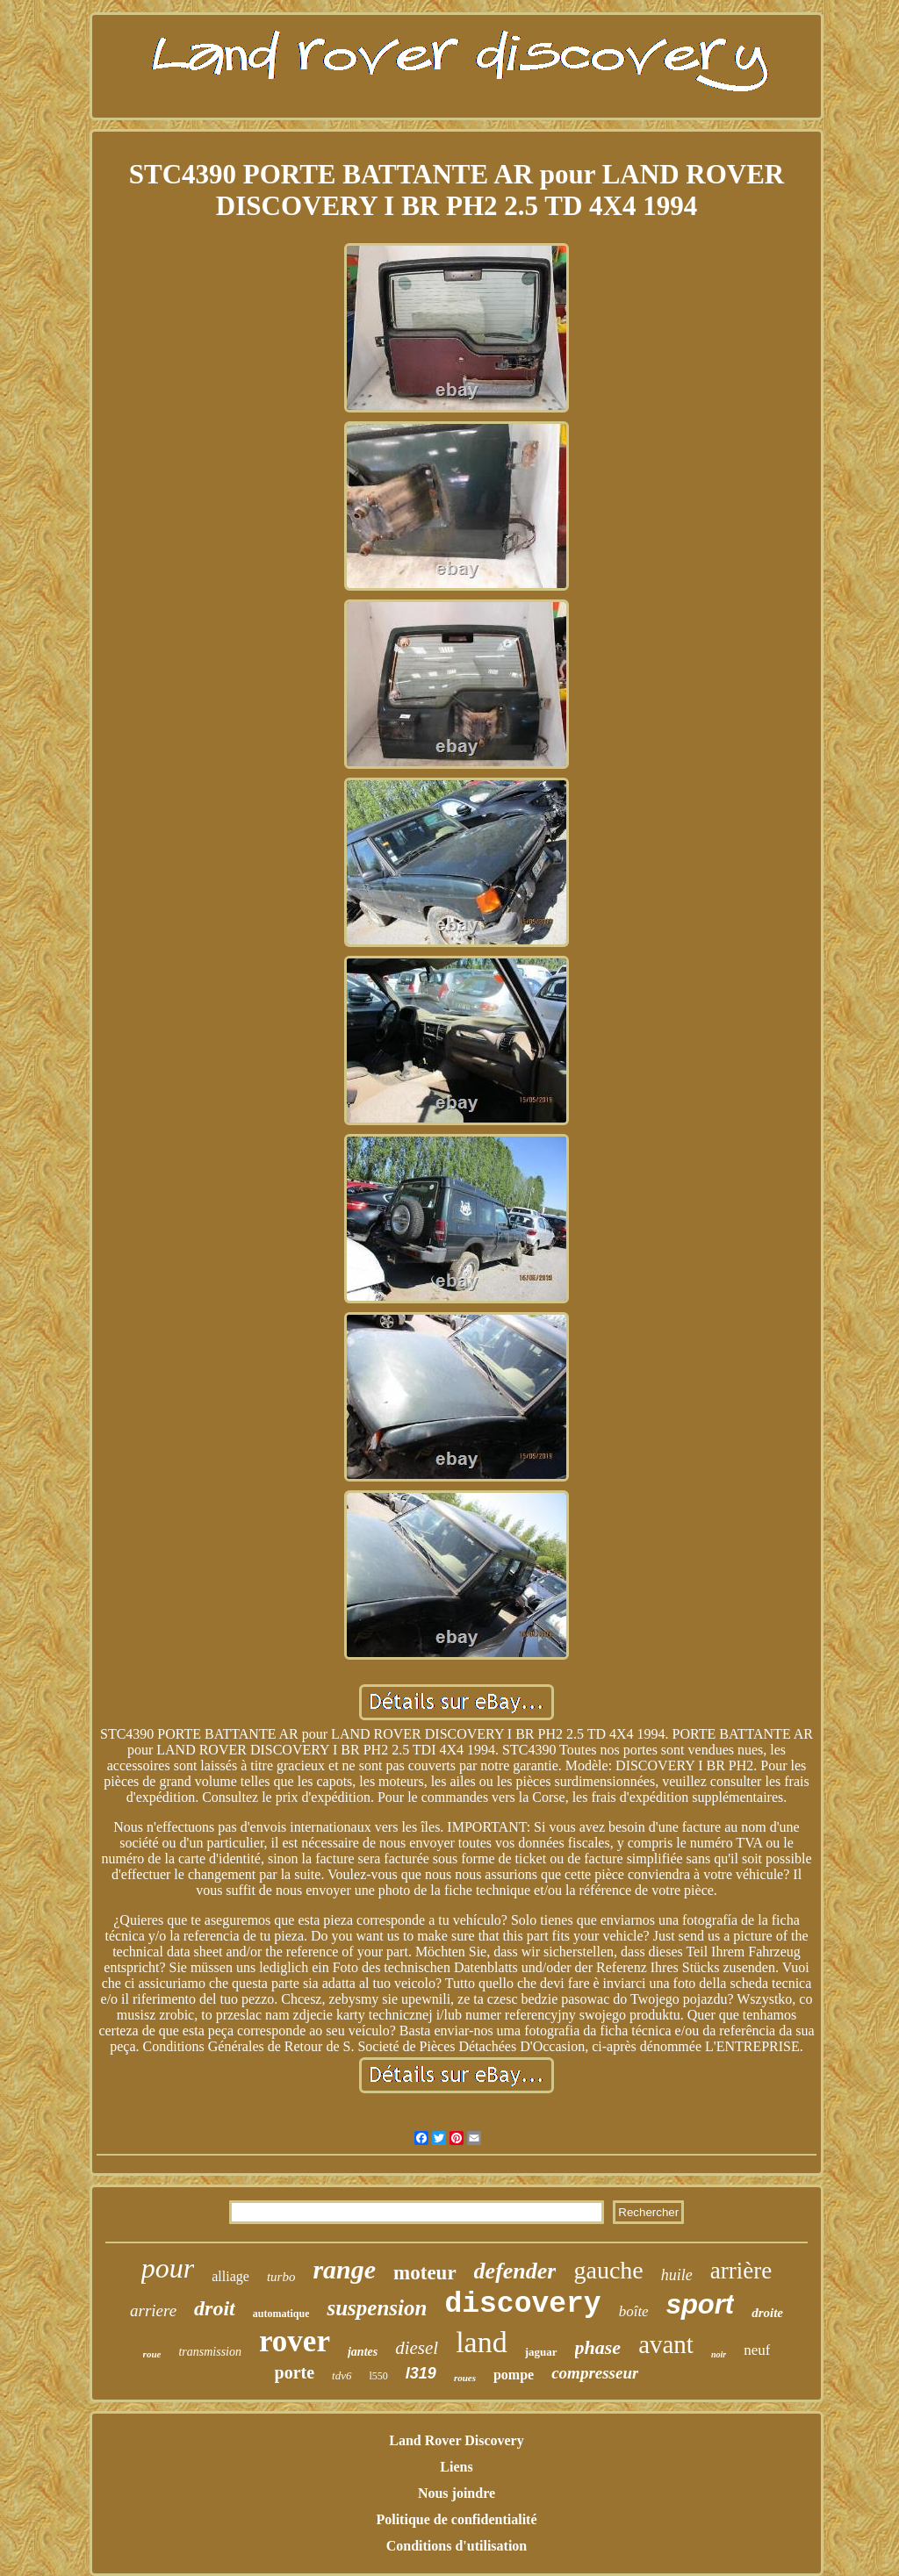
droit (214, 2308)
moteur (425, 2273)
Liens (456, 2466)
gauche (608, 2270)
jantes (363, 2351)
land (481, 2342)
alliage (230, 2276)
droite (767, 2313)
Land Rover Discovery (456, 2440)
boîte (634, 2311)
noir (718, 2354)
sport (700, 2304)
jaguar (541, 2351)
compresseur (594, 2373)
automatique (281, 2313)
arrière (741, 2270)
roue (152, 2354)
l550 (379, 2376)
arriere (153, 2310)
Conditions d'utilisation (457, 2545)
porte (295, 2372)
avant (666, 2344)
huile (677, 2275)
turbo (281, 2277)
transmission (209, 2351)
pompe (513, 2374)
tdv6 (341, 2375)
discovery (522, 2304)
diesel (416, 2347)
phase (598, 2347)
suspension (377, 2308)
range (344, 2269)
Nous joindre (456, 2493)
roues (465, 2377)
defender (515, 2271)
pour (167, 2268)
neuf (757, 2350)
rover (294, 2341)
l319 (421, 2373)
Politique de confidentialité (456, 2519)
